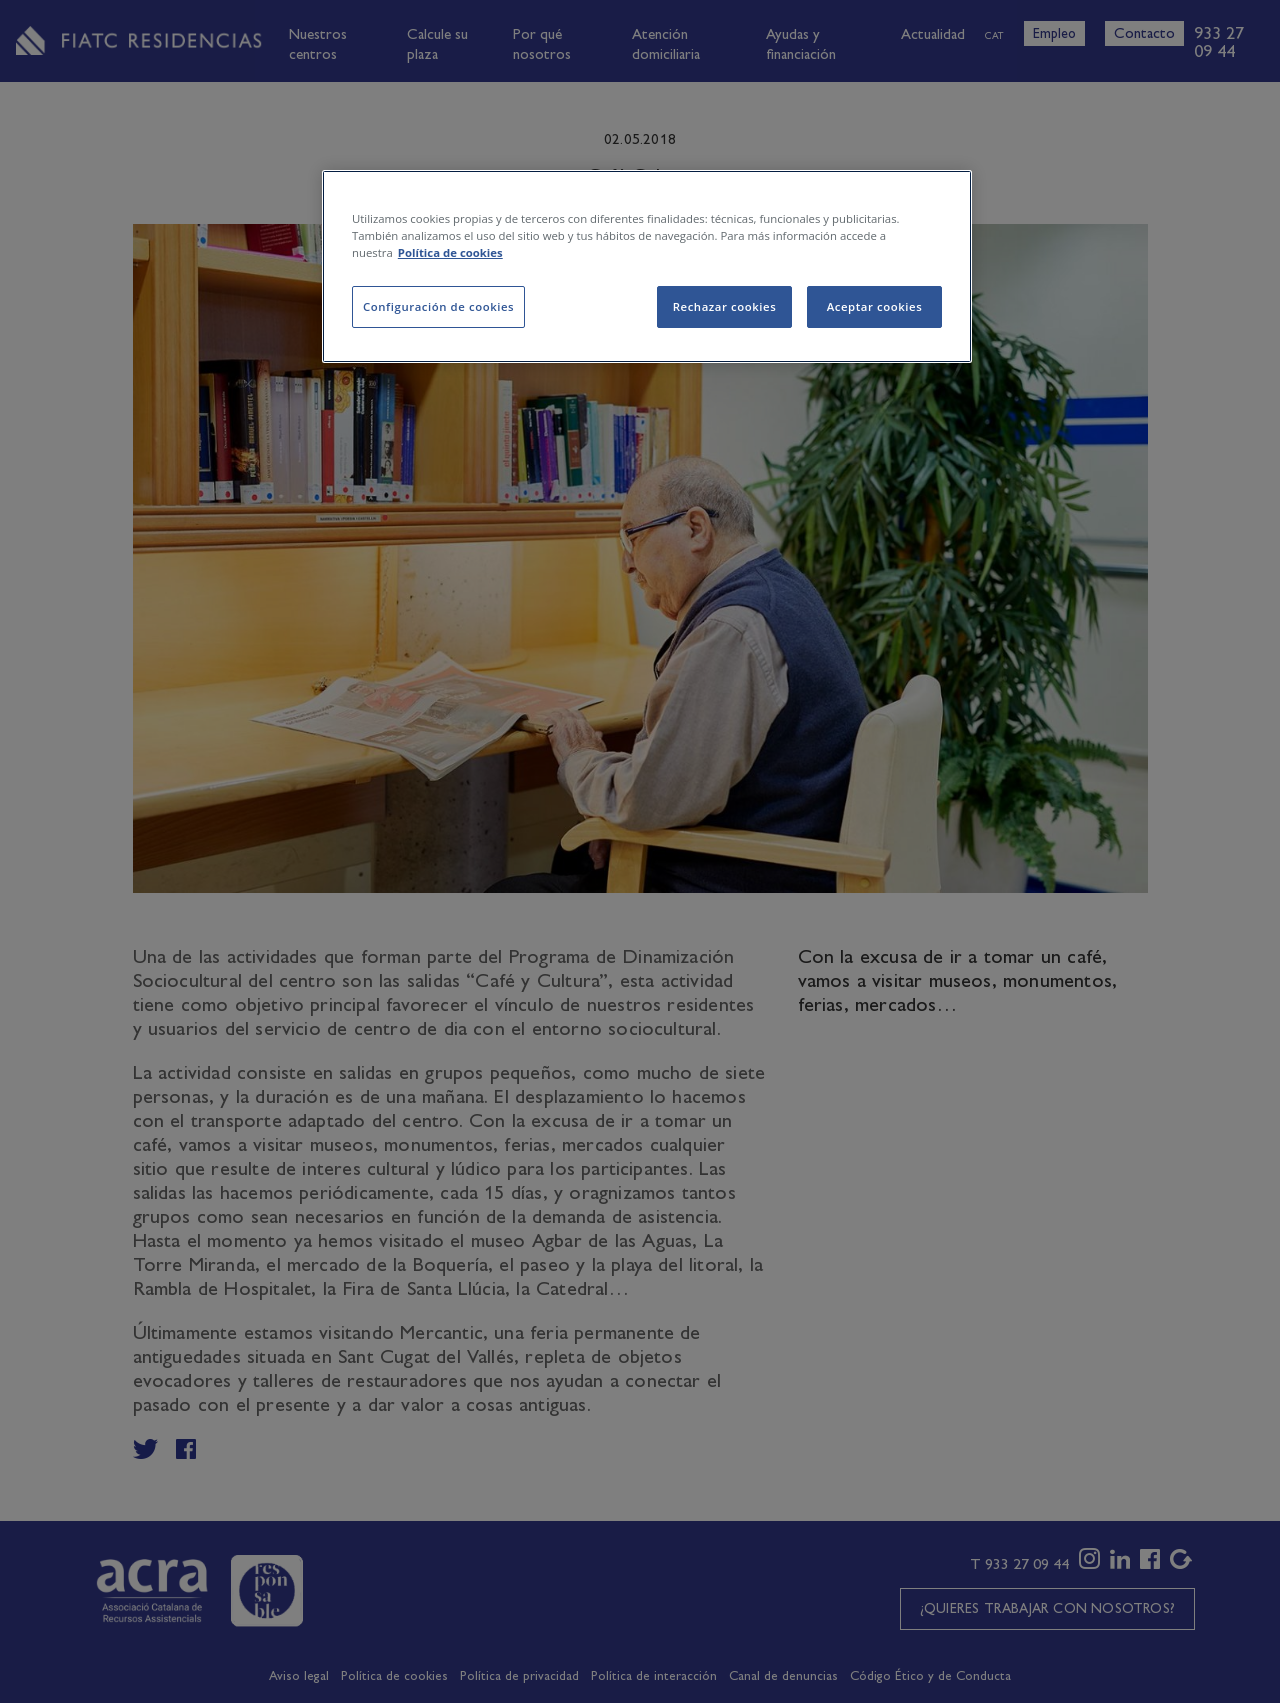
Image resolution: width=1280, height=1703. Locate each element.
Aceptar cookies (875, 306)
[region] (647, 266)
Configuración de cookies (438, 306)
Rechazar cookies (725, 306)
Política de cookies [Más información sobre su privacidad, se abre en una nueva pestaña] (450, 252)
